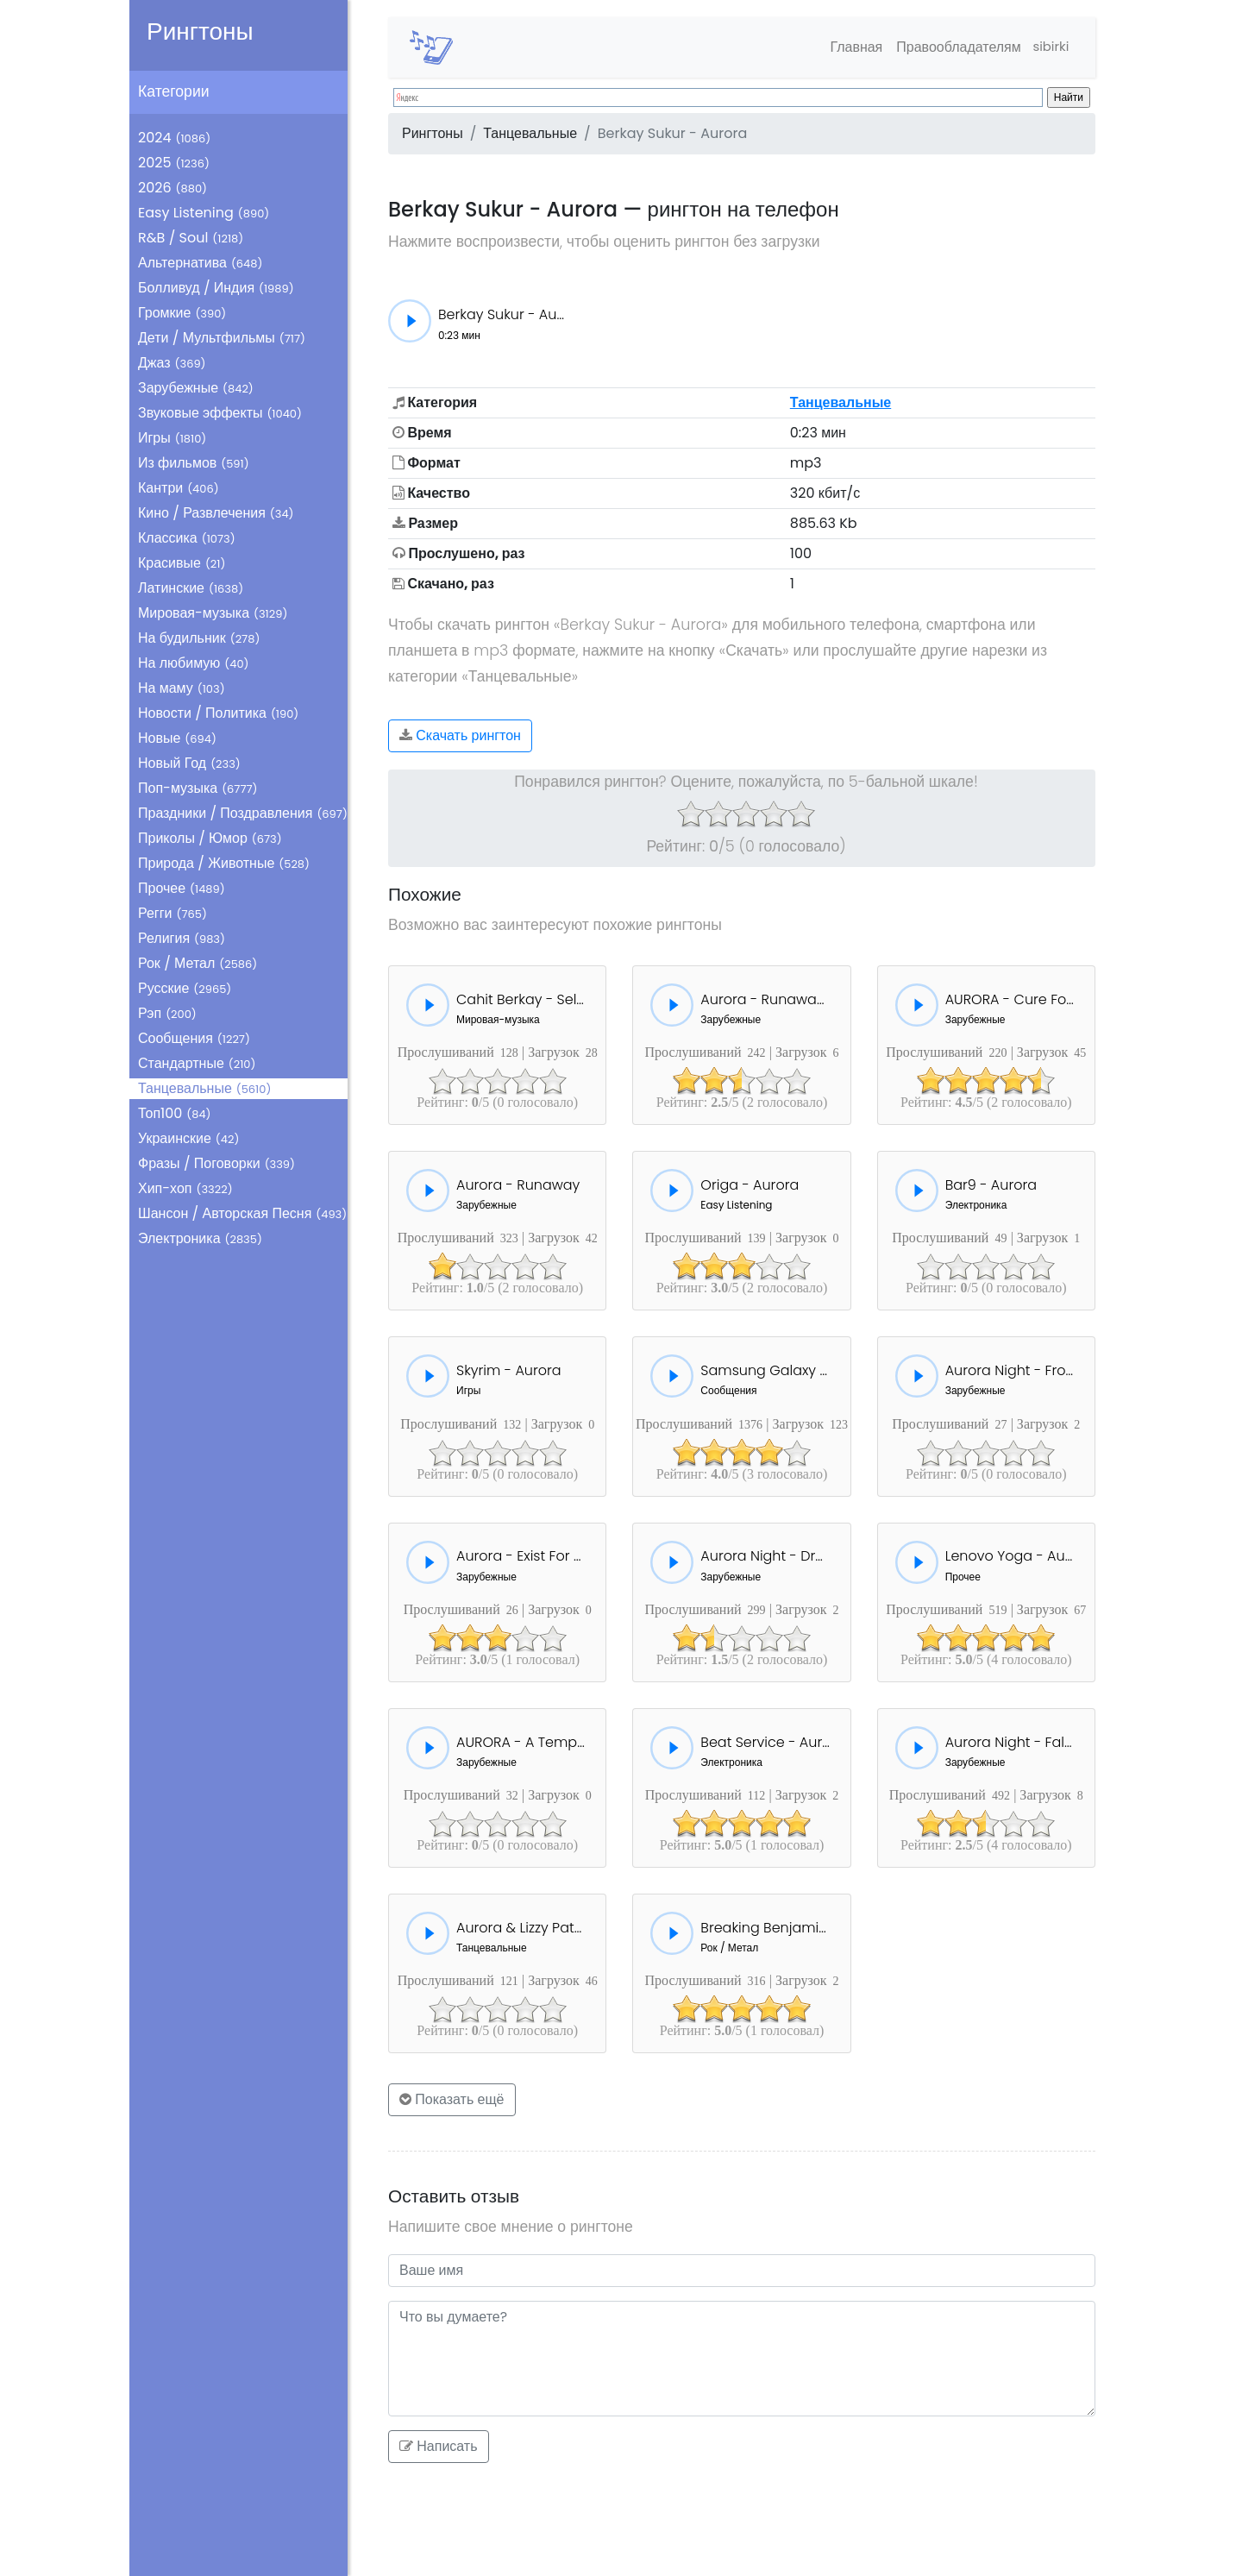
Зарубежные (196, 388)
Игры (172, 438)
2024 (174, 138)
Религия (181, 938)
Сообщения (194, 1038)
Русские (184, 988)
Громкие (182, 313)
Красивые (181, 563)
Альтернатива (200, 263)
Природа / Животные (224, 863)
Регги (172, 913)
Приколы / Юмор (210, 838)
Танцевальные (204, 1088)
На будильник (199, 638)
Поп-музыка (198, 788)
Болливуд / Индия (216, 288)
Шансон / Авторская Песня (242, 1213)
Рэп (167, 1013)
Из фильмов (193, 463)
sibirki (1047, 47)
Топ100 (174, 1113)
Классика (186, 538)
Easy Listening (203, 213)
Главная (849, 47)
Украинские (188, 1138)
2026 (172, 188)
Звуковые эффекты (220, 413)
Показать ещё (452, 2099)
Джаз (172, 363)
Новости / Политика (218, 713)
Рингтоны (200, 31)
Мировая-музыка (212, 613)
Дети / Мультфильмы (221, 338)
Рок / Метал (197, 963)
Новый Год (189, 763)
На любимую (193, 663)
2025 (174, 163)
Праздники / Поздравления (243, 813)
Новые (177, 738)
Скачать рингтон (460, 735)
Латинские (190, 588)
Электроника (200, 1238)
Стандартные (196, 1063)
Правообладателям (951, 47)
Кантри (178, 488)
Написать (438, 2446)
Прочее (181, 888)
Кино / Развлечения (216, 513)
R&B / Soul (190, 238)
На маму (181, 688)
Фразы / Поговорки (216, 1163)
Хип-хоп (185, 1188)
